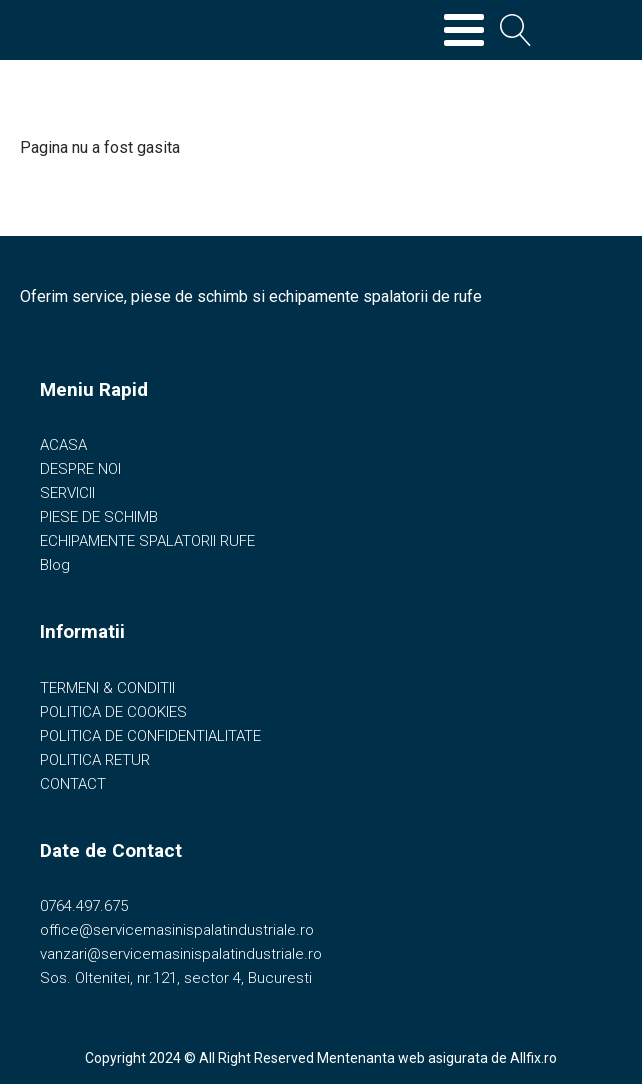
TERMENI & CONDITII (107, 688)
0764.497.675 (84, 906)
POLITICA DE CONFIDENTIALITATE (150, 736)
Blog (55, 565)
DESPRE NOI (80, 469)
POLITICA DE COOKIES (113, 712)
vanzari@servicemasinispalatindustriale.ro (181, 954)
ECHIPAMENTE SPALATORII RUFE (147, 541)
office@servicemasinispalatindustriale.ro (177, 930)
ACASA (63, 445)
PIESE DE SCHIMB (99, 517)
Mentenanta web (371, 1058)
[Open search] (516, 30)
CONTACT (73, 784)
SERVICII (67, 493)
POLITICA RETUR (95, 760)
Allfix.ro (533, 1058)
